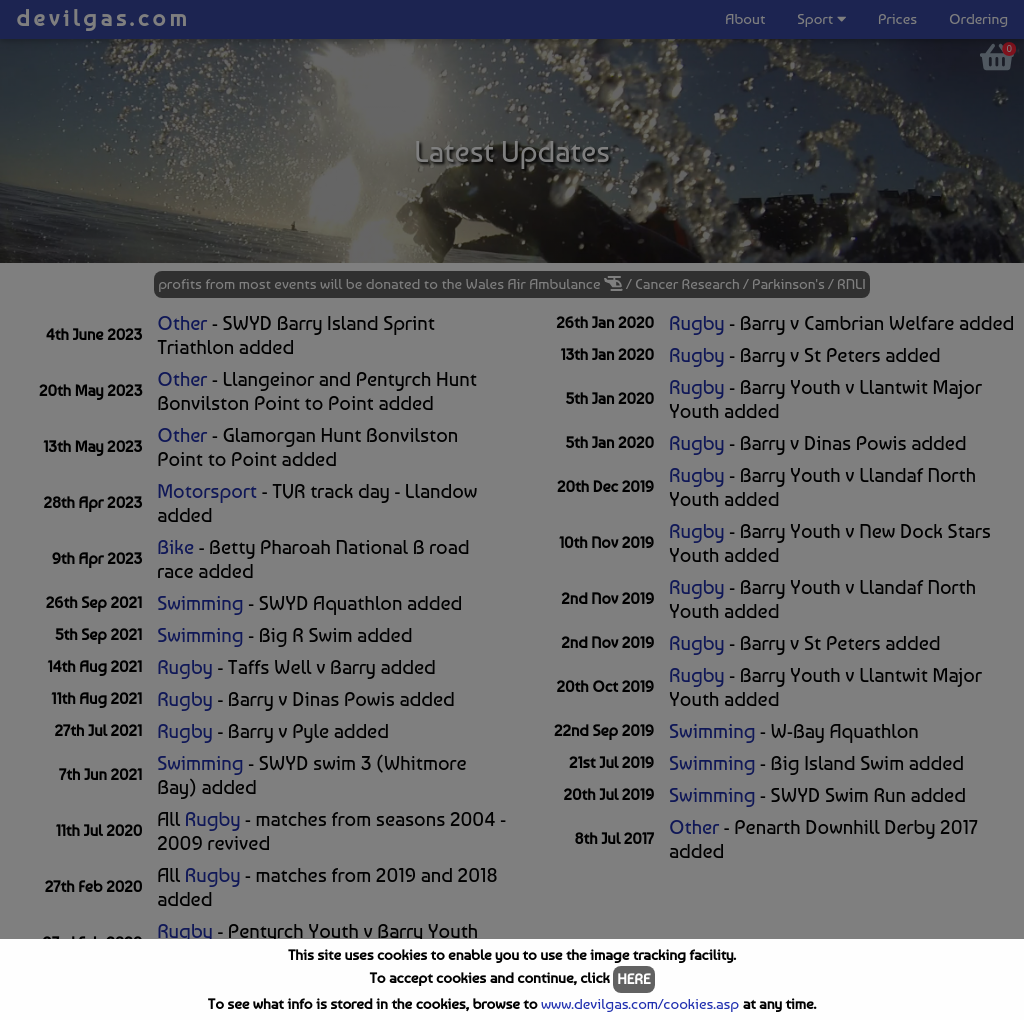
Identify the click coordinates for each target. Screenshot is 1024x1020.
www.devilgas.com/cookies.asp (640, 1004)
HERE (633, 979)
